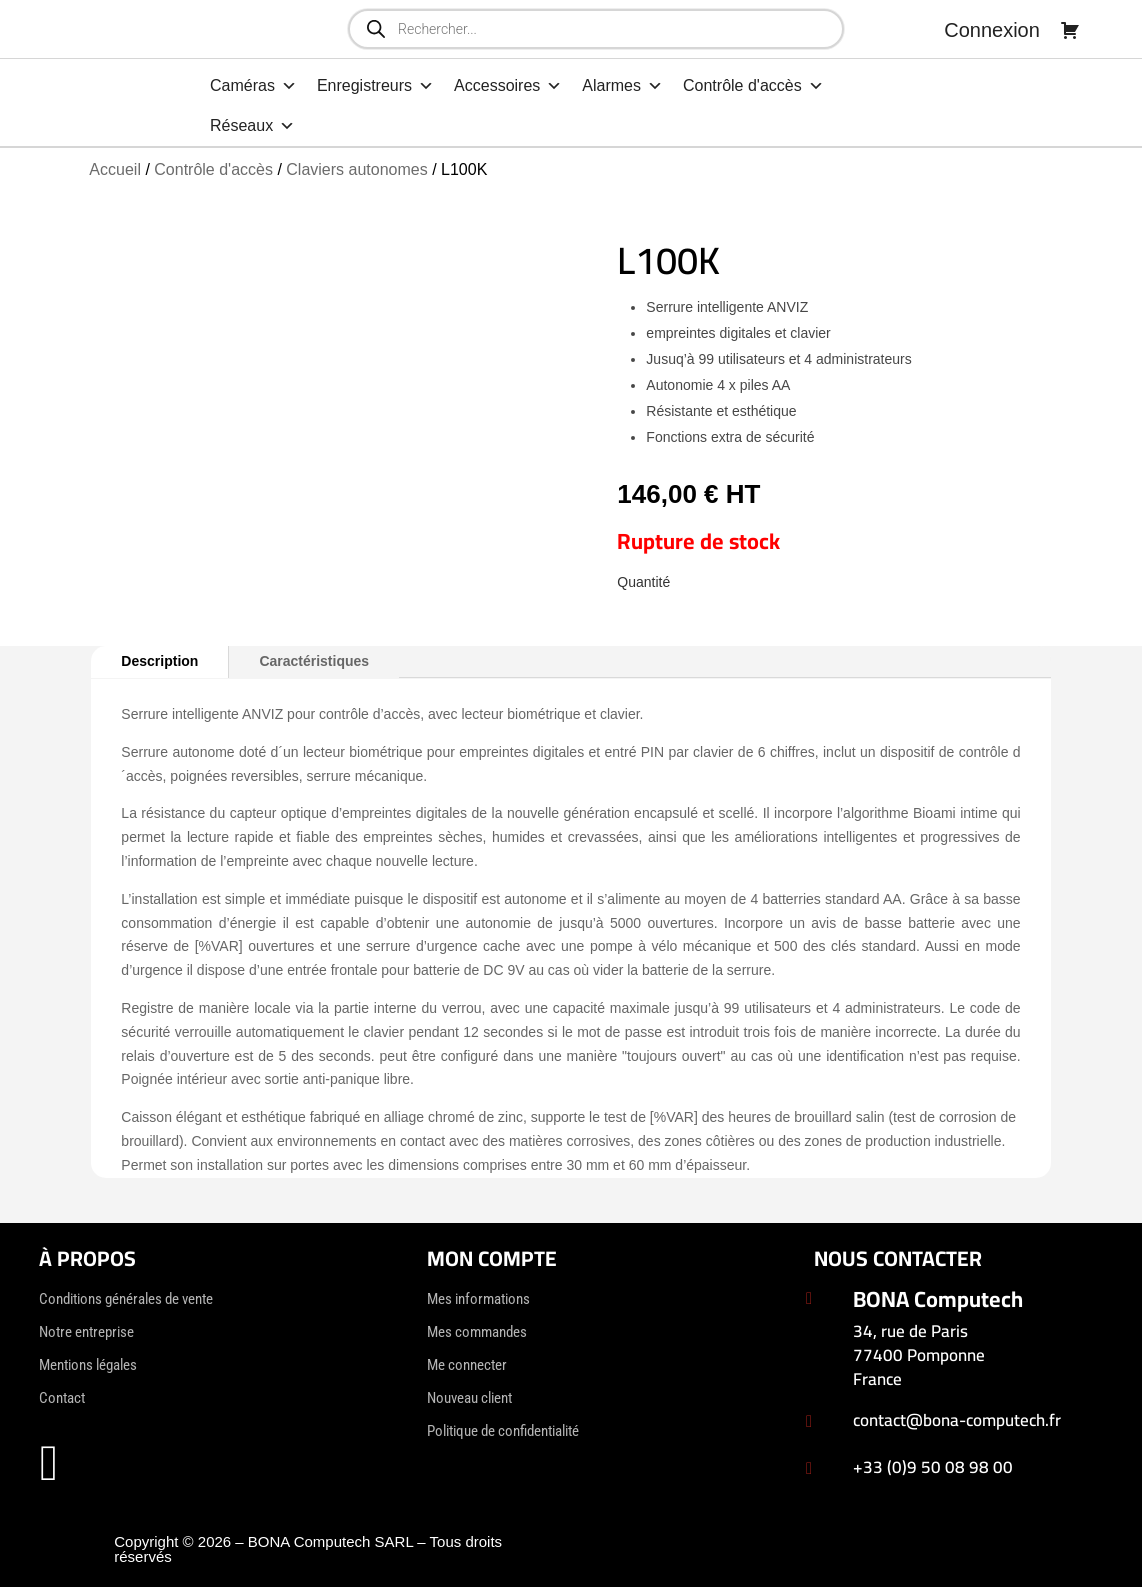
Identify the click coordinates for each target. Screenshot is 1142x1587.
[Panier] (1070, 30)
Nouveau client (469, 1398)
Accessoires (508, 86)
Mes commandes (477, 1332)
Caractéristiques (314, 661)
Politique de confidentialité (503, 1431)
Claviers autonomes (356, 169)
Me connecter (467, 1365)
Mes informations (478, 1299)
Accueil (115, 169)
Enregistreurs (375, 86)
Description (159, 661)
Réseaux (252, 126)
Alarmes (622, 86)
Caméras (253, 86)
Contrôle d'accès (753, 86)
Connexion (992, 30)
